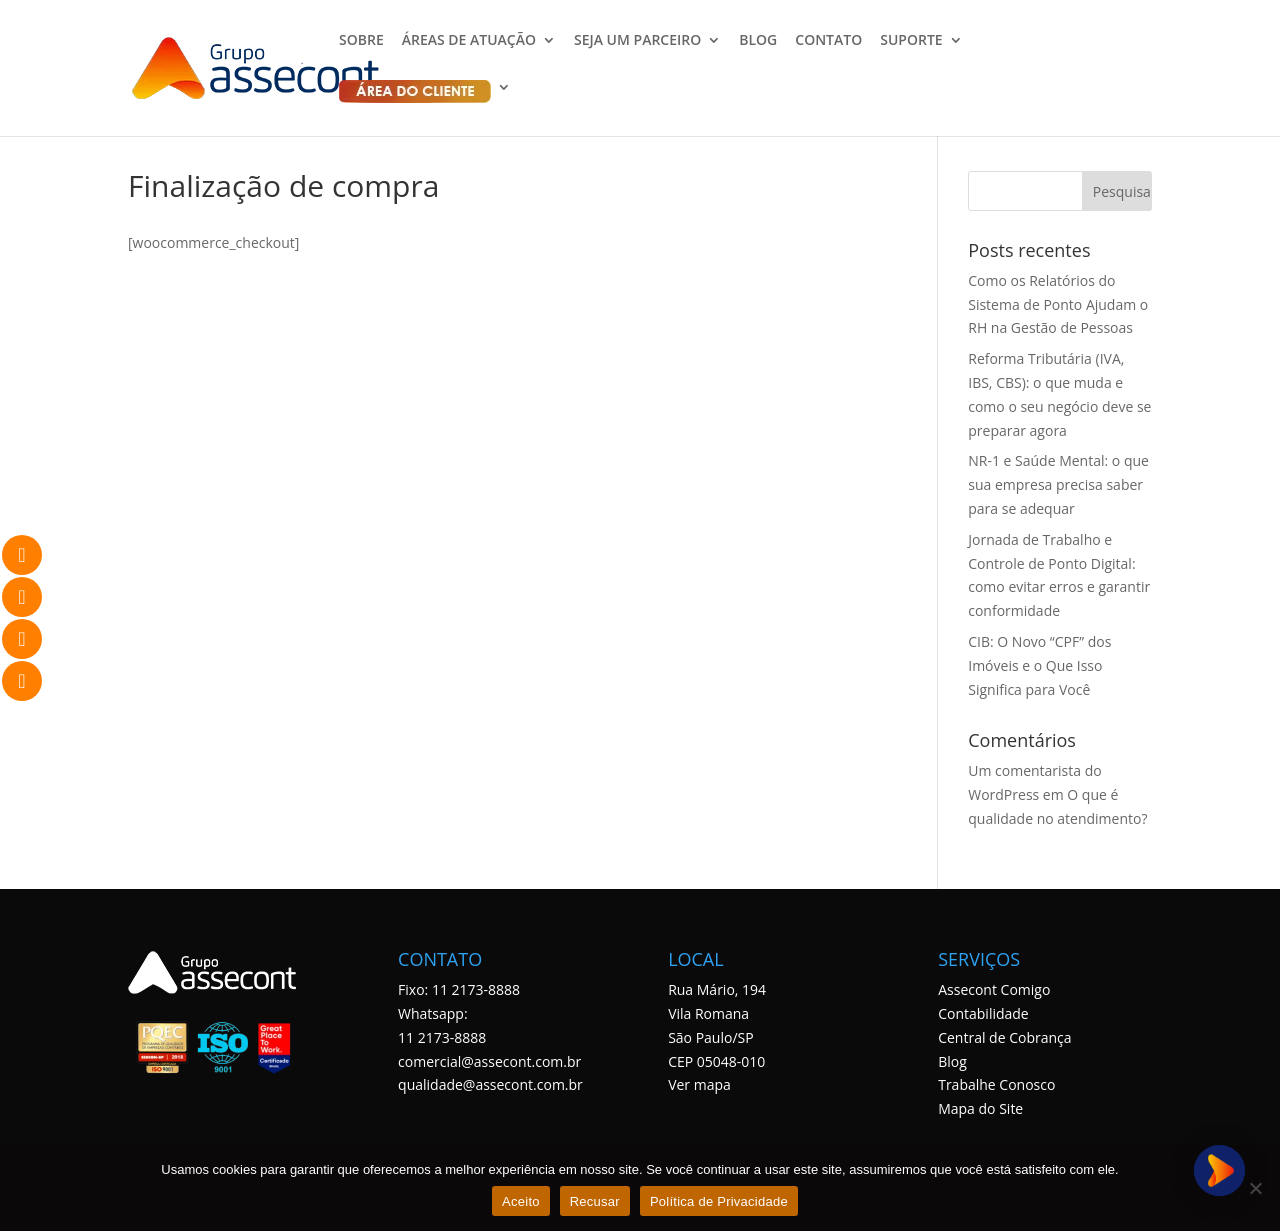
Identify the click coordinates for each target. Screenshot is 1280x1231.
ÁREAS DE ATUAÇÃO (469, 41)
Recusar (595, 1201)
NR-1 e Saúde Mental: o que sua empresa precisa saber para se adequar (1058, 484)
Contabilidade (983, 1013)
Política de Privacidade (719, 1201)
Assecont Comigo (994, 989)
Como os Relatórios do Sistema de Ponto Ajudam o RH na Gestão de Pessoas (1058, 304)
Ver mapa (699, 1084)
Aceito (521, 1201)
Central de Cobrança (1004, 1037)
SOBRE (361, 41)
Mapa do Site (980, 1108)
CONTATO (828, 41)
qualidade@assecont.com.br (490, 1084)
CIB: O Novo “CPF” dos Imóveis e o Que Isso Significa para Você (1039, 665)
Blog (952, 1061)
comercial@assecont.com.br (489, 1061)
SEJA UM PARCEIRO (637, 41)
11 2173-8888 (442, 1037)
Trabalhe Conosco (996, 1084)
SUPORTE (911, 41)
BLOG (758, 41)
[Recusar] (1255, 1188)
